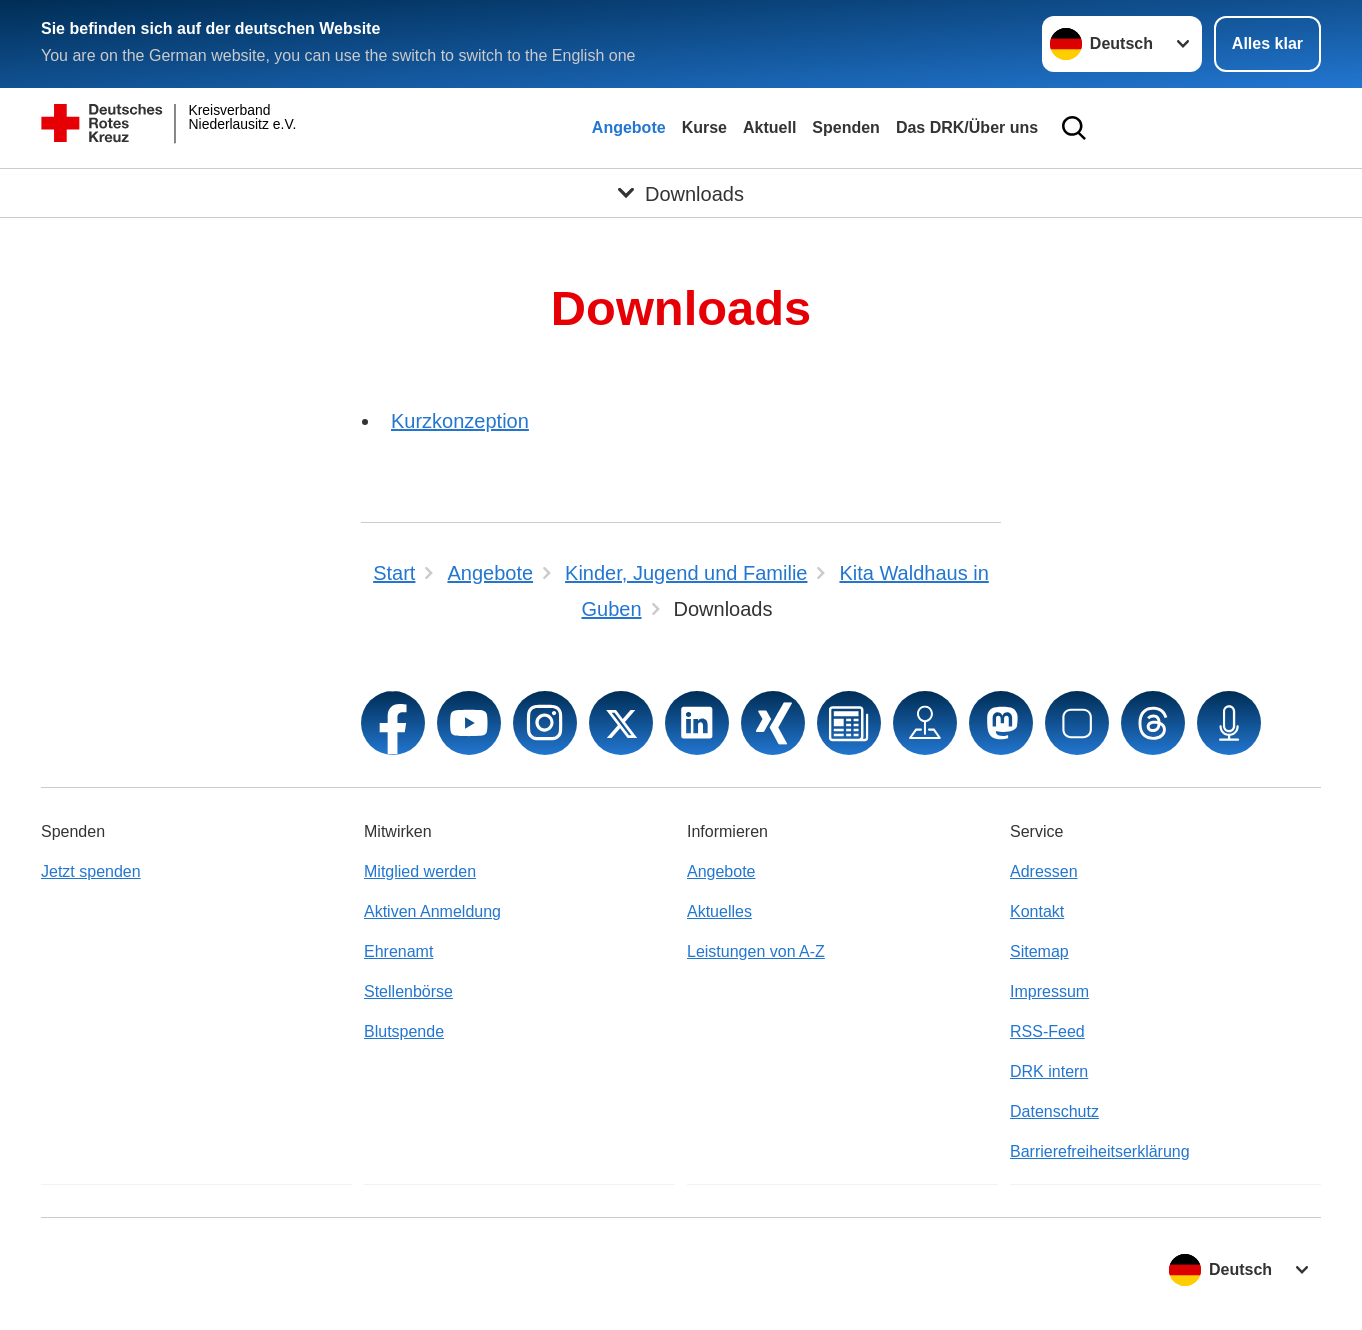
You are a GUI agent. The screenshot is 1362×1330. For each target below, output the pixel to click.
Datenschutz (1054, 1111)
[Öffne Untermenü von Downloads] (681, 193)
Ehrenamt (398, 951)
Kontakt (1037, 911)
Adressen (1044, 871)
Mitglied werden (420, 871)
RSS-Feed (1047, 1031)
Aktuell (769, 127)
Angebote (629, 127)
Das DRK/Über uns (967, 127)
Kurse (704, 127)
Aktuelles (719, 911)
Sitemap (1039, 951)
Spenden (846, 127)
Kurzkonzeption (460, 421)
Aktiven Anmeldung (432, 911)
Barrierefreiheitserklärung (1100, 1151)
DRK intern (1049, 1071)
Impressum (1049, 991)
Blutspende (404, 1031)
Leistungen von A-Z (756, 951)
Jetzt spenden (91, 871)
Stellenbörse (408, 991)
